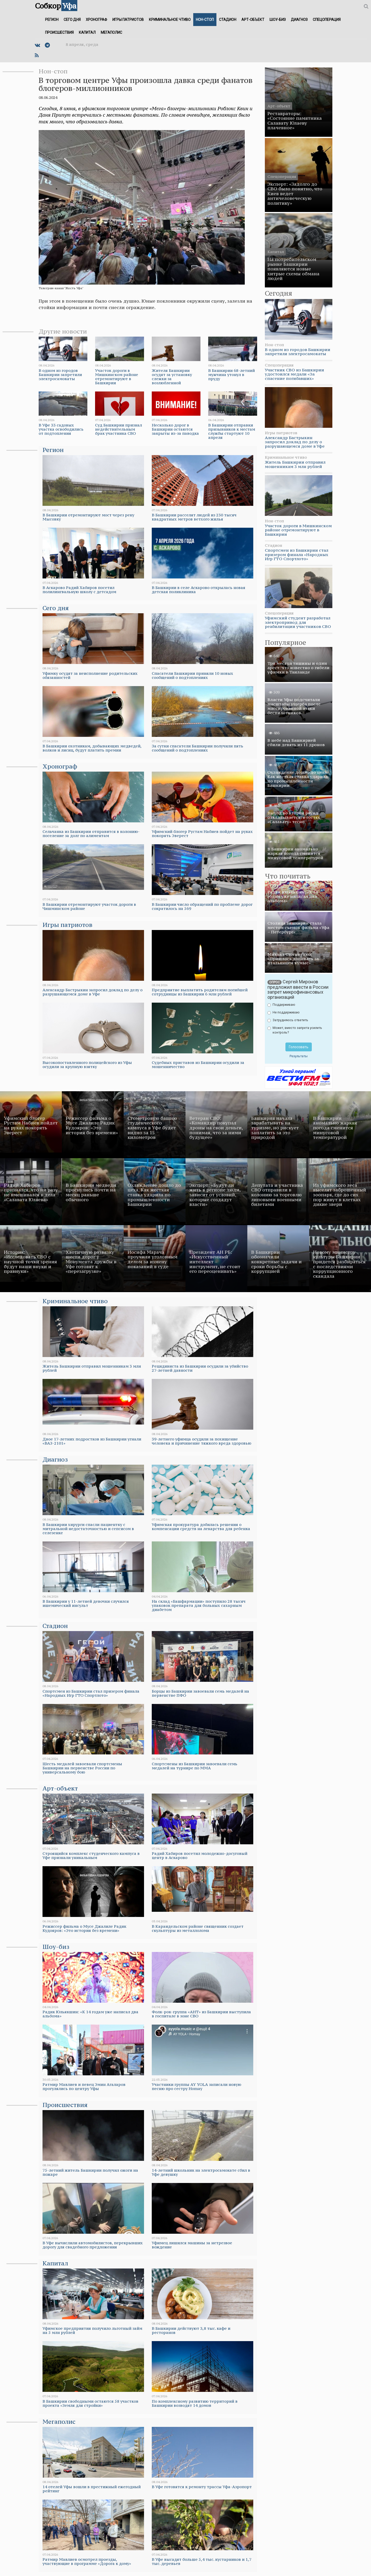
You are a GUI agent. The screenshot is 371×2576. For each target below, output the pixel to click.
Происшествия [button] (59, 32)
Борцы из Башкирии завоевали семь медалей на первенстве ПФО (200, 1693)
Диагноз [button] (299, 20)
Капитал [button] (87, 32)
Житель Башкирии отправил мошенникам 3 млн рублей (295, 464)
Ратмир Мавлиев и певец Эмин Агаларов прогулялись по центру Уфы (84, 2086)
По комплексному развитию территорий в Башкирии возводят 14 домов (195, 2403)
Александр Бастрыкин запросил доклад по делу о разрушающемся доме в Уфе (92, 991)
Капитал (55, 2263)
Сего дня (56, 608)
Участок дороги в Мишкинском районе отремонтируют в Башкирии (116, 376)
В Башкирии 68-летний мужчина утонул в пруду (231, 374)
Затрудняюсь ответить (287, 1020)
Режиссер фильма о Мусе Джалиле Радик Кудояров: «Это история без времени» (84, 1928)
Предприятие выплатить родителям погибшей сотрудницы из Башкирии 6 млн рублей (200, 991)
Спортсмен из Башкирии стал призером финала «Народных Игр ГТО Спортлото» (296, 554)
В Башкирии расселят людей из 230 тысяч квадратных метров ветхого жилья (194, 517)
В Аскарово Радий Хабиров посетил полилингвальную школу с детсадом (79, 589)
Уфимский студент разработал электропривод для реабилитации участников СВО (298, 622)
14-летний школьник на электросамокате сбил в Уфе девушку (201, 2172)
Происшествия (65, 2105)
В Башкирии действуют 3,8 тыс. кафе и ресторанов (191, 2330)
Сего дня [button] (72, 20)
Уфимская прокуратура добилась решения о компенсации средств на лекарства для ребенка (201, 1526)
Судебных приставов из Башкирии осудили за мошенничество (198, 1064)
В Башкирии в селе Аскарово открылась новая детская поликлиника (198, 589)
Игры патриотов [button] (128, 20)
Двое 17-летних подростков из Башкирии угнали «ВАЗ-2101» (92, 1441)
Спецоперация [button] (327, 20)
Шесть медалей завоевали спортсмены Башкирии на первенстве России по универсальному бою (82, 1768)
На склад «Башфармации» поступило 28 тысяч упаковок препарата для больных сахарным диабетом (199, 1605)
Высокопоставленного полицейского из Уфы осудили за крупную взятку (87, 1064)
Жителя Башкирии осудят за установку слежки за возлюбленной (172, 376)
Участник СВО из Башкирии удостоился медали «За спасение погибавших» (294, 374)
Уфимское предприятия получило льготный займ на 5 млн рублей (92, 2330)
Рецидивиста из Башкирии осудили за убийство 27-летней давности (200, 1368)
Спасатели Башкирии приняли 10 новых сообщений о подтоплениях (192, 675)
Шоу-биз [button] (277, 20)
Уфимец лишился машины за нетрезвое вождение (192, 2244)
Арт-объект (60, 1788)
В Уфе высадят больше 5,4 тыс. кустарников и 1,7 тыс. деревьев (201, 2561)
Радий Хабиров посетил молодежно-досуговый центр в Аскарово (199, 1855)
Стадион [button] (227, 20)
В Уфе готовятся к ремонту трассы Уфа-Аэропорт (202, 2486)
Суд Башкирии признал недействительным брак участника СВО (118, 429)
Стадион (55, 1626)
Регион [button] (51, 20)
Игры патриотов (67, 924)
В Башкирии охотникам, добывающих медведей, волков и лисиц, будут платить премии (92, 748)
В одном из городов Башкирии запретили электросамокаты (60, 374)
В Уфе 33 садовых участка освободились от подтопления (61, 429)
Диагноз (55, 1459)
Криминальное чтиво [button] (170, 20)
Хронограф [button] (96, 20)
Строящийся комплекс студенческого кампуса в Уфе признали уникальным (91, 1855)
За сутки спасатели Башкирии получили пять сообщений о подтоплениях (197, 748)
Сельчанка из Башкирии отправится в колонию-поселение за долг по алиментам (91, 833)
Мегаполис (59, 2421)
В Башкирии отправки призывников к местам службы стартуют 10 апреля (231, 431)
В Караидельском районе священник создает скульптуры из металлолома (197, 1928)
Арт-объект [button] (252, 20)
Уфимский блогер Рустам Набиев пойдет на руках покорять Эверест (202, 833)
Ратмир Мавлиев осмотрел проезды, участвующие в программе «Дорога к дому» (87, 2561)
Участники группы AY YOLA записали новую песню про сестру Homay (196, 2086)
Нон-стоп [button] (205, 20)
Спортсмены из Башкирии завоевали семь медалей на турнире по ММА (194, 1765)
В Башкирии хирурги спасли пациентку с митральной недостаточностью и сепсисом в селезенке (88, 1528)
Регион (53, 450)
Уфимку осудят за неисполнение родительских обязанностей (90, 675)
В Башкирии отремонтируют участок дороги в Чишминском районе (89, 906)
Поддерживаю (281, 1005)
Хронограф (60, 766)
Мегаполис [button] (111, 32)
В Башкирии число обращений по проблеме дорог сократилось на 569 (202, 906)
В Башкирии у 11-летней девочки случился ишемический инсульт (86, 1603)
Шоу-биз (56, 1946)
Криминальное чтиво (75, 1301)
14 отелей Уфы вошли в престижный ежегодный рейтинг (92, 2488)
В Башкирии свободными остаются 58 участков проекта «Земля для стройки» (90, 2403)
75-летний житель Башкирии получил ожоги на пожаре (90, 2172)
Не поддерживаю (283, 1012)
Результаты (299, 1056)
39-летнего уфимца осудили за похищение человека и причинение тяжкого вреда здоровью (201, 1441)
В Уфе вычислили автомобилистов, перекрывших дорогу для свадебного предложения (93, 2244)
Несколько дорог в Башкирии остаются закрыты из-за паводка (175, 429)
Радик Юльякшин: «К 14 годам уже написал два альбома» (90, 2013)
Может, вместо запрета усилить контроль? (294, 1030)
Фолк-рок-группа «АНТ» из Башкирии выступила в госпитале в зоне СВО (201, 2013)
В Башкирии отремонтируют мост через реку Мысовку (88, 517)
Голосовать (298, 1047)
